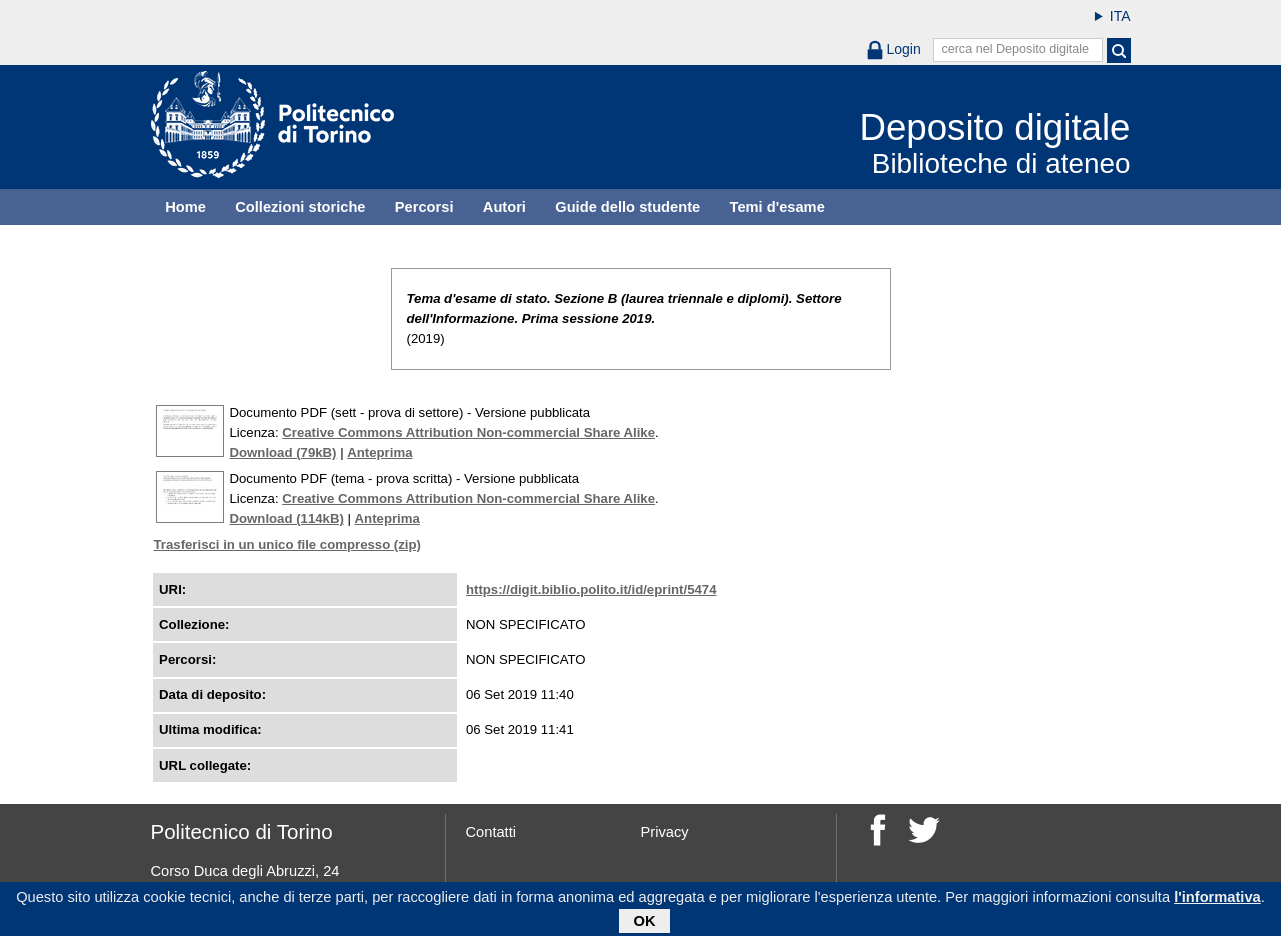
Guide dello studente (627, 207)
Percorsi (424, 207)
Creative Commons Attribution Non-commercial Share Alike (468, 432)
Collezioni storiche (300, 207)
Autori (504, 207)
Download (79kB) (283, 452)
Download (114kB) (287, 518)
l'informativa (1217, 898)
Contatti (491, 832)
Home (185, 207)
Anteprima (379, 452)
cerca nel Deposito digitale (1015, 49)
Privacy (665, 832)
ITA (1120, 16)
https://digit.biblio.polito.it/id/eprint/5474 (591, 589)
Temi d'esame (777, 207)
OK (645, 922)
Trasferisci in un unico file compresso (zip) (287, 544)
